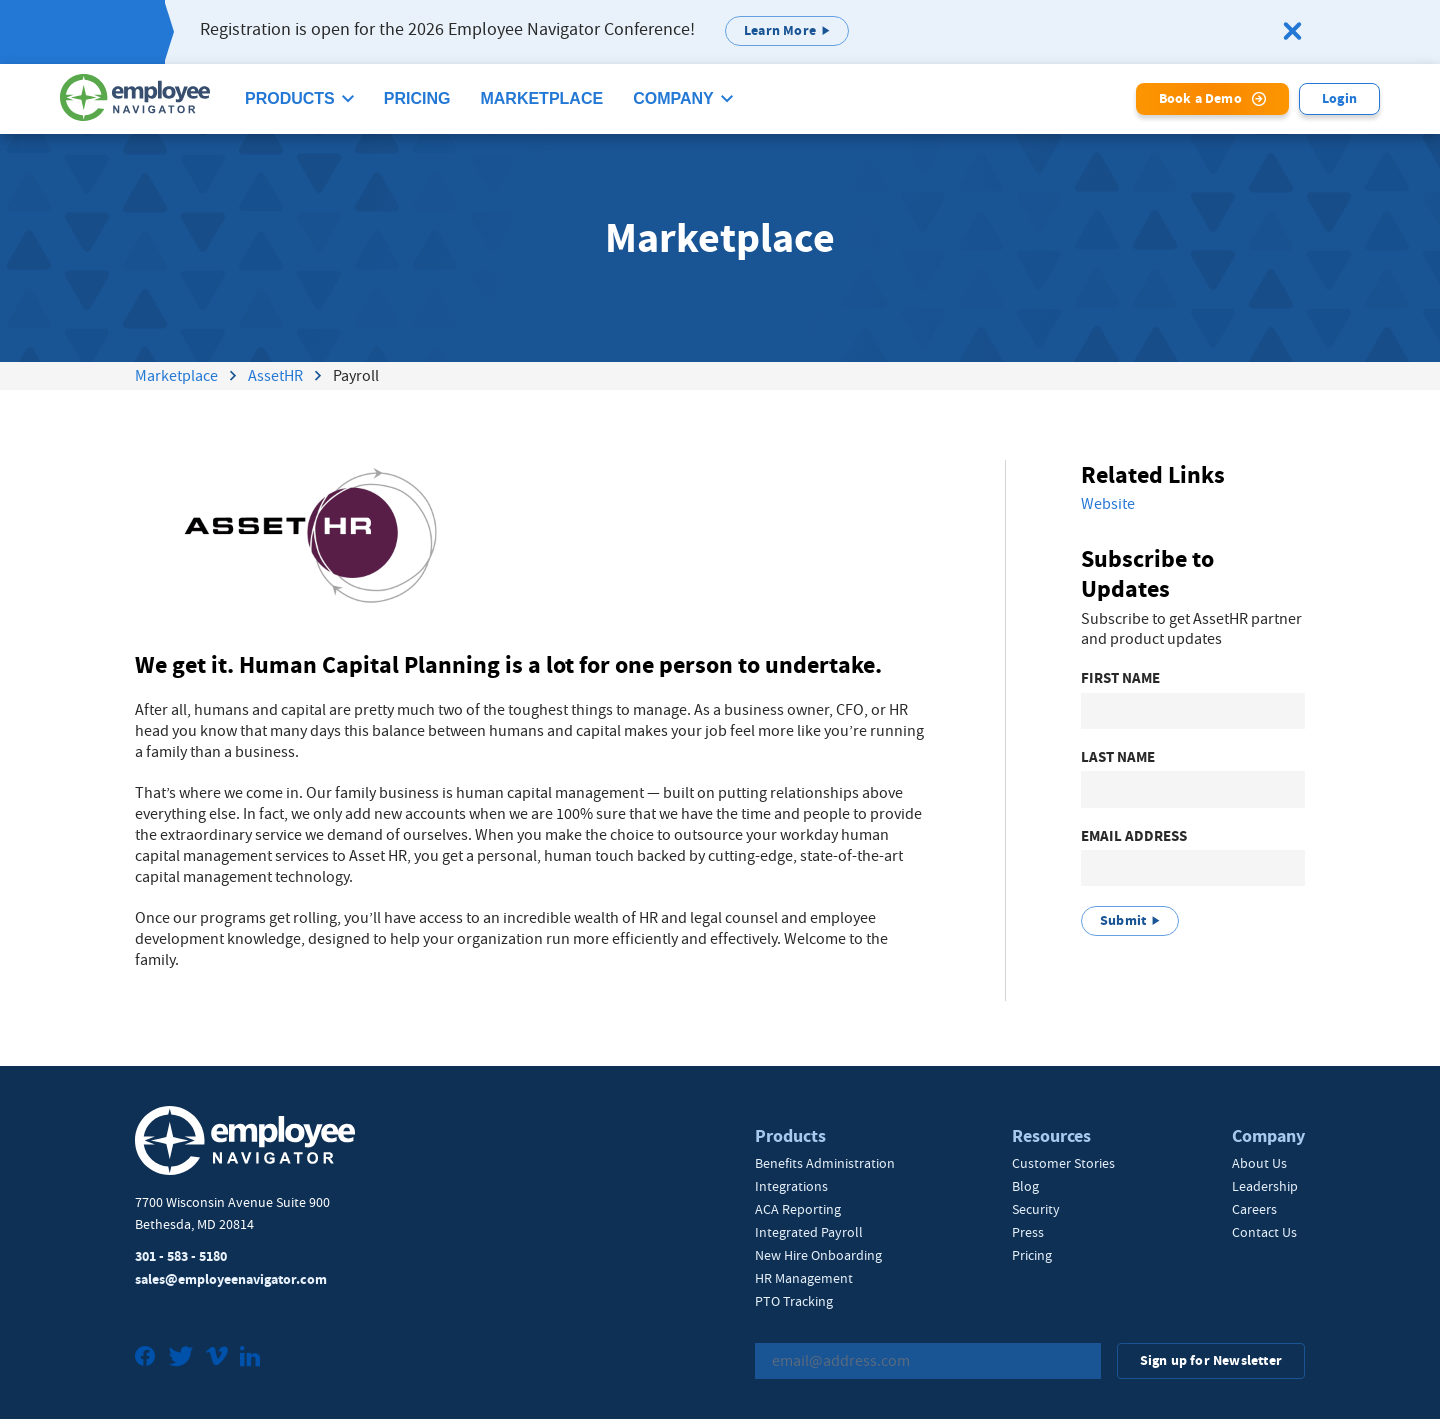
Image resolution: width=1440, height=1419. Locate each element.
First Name (1120, 678)
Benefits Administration (825, 1163)
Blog (1025, 1186)
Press (1028, 1232)
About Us (1259, 1163)
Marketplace (541, 98)
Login (1339, 98)
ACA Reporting (798, 1209)
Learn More (780, 30)
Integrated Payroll (809, 1232)
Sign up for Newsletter (1211, 1360)
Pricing (417, 98)
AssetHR (275, 376)
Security (1036, 1209)
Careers (1254, 1209)
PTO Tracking (794, 1301)
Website (1108, 504)
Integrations (791, 1186)
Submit (1123, 920)
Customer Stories (1063, 1163)
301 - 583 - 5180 (181, 1256)
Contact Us (1264, 1232)
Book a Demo (1200, 98)
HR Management (804, 1278)
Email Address (1134, 836)
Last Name (1118, 757)
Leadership (1265, 1186)
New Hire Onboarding (818, 1255)
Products (290, 98)
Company (673, 98)
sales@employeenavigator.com (231, 1279)
